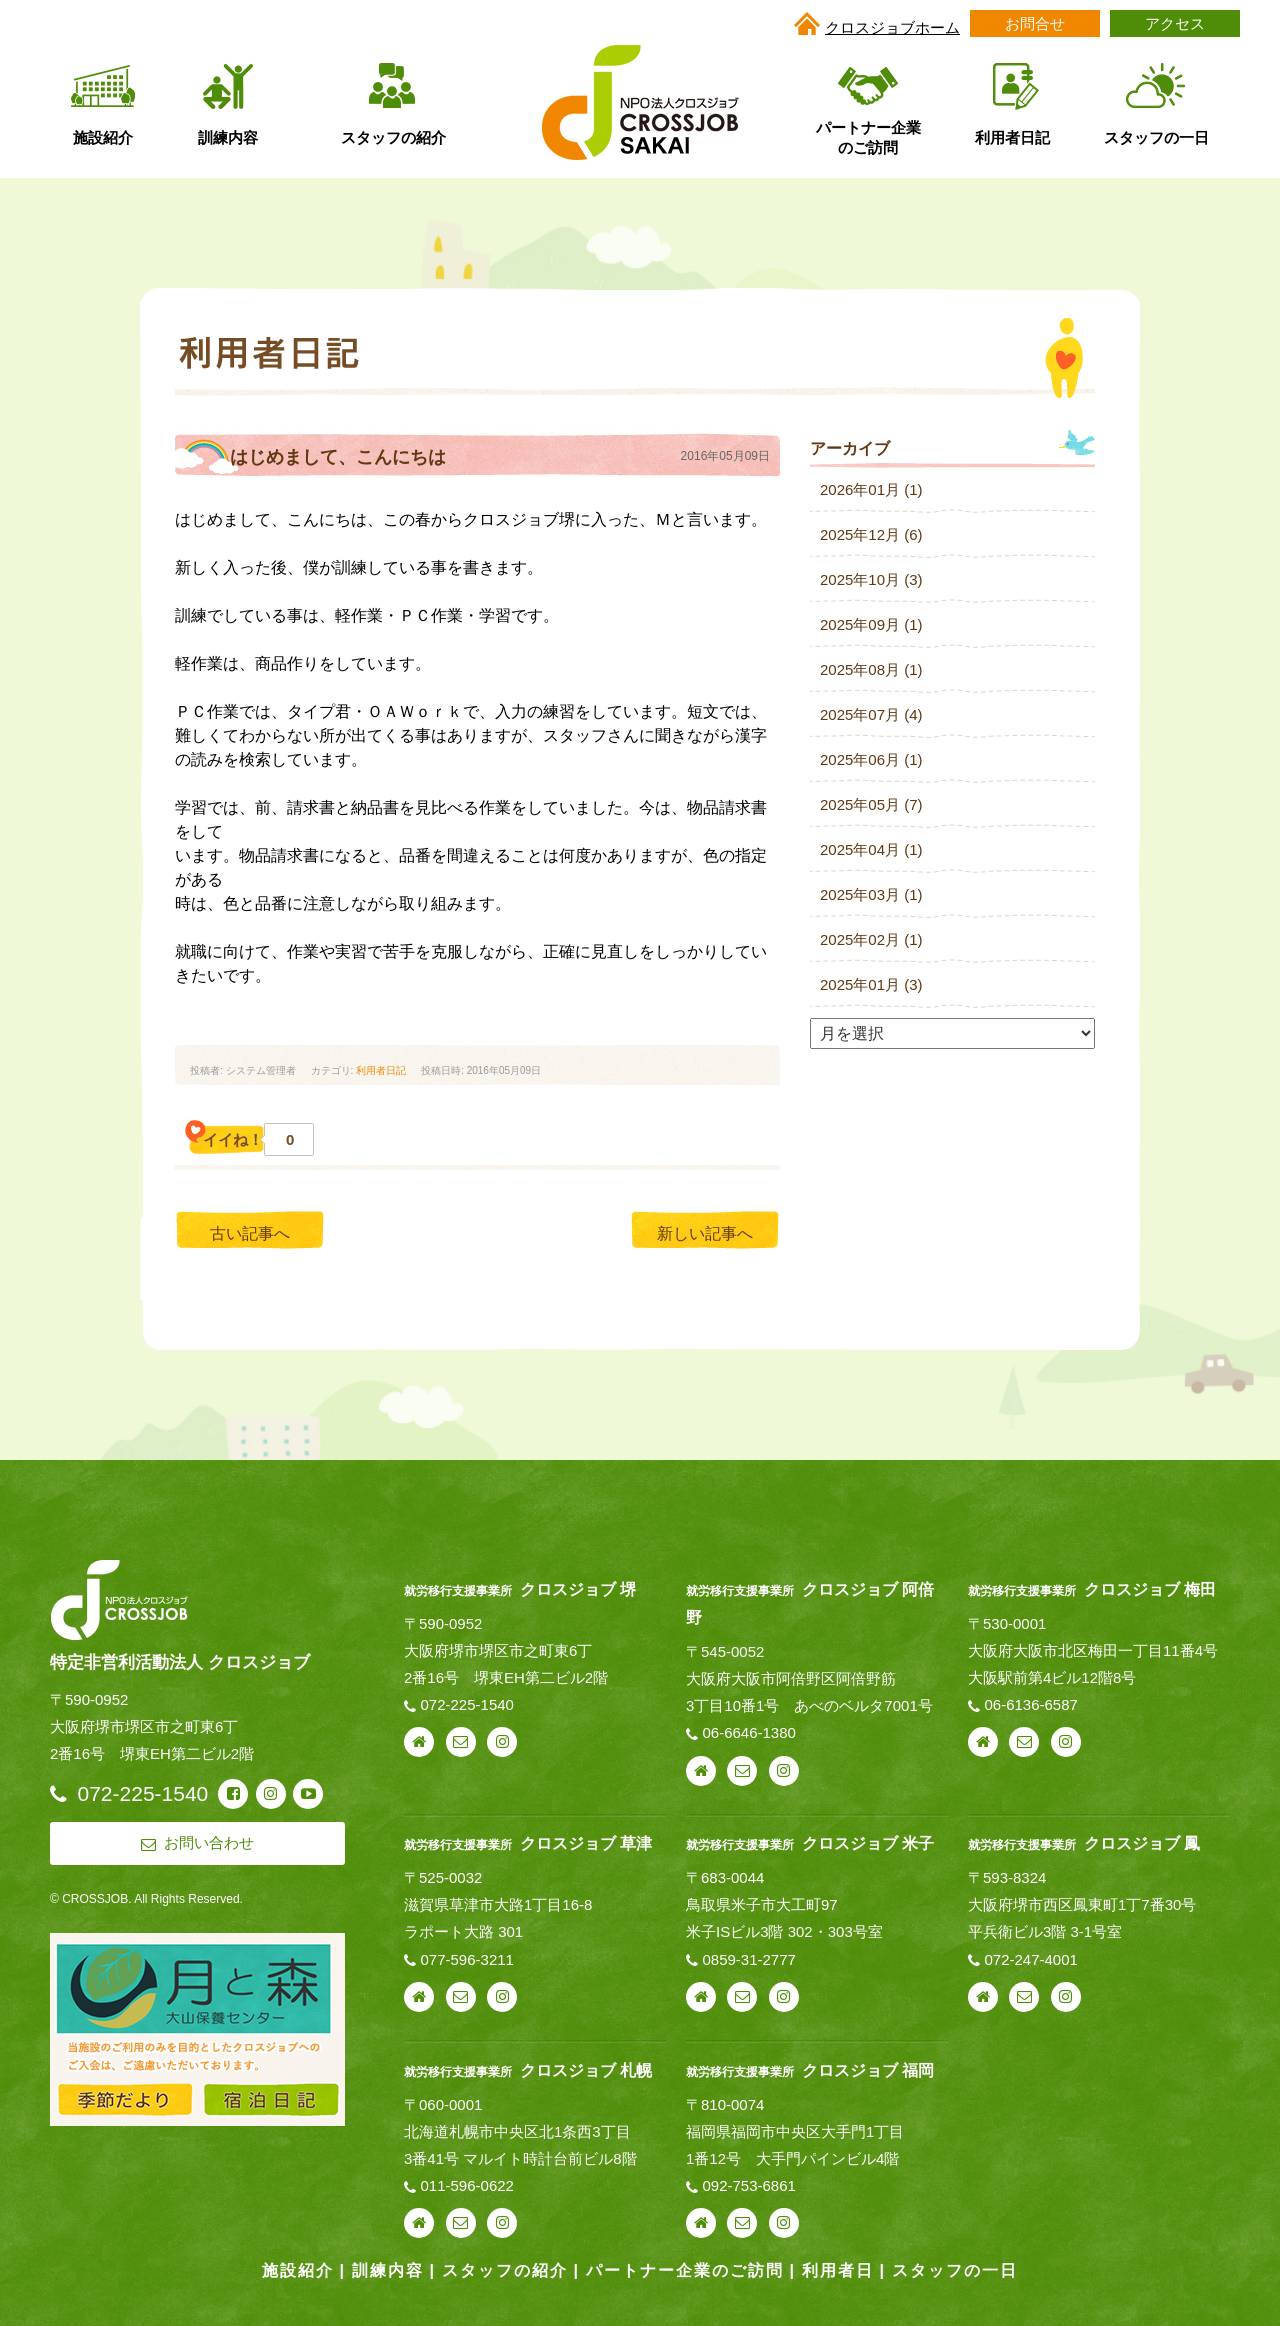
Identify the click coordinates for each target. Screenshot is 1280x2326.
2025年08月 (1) (871, 669)
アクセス (1175, 23)
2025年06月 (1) (871, 759)
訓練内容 (388, 2270)
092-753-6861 (748, 2185)
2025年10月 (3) (871, 579)
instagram (502, 1742)
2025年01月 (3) (871, 984)
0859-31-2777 (748, 1959)
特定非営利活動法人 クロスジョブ (180, 1662)
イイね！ (249, 1139)
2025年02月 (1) (871, 939)
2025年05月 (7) (871, 804)
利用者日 (838, 2270)
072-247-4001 (1030, 1959)
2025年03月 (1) (871, 894)
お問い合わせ (461, 1742)
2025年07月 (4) (871, 714)
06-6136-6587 (1030, 1704)
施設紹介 (298, 2270)
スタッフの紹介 (505, 2270)
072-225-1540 (467, 1704)
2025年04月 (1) (871, 849)
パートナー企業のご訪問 (685, 2270)
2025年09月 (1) (871, 624)
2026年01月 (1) (871, 489)
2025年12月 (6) (871, 534)
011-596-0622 (467, 2185)
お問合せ (1035, 23)
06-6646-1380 (748, 1732)
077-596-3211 (467, 1959)
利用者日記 (381, 1070)
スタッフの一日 (955, 2270)
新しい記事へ (705, 1233)
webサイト (419, 1742)
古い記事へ (250, 1233)
